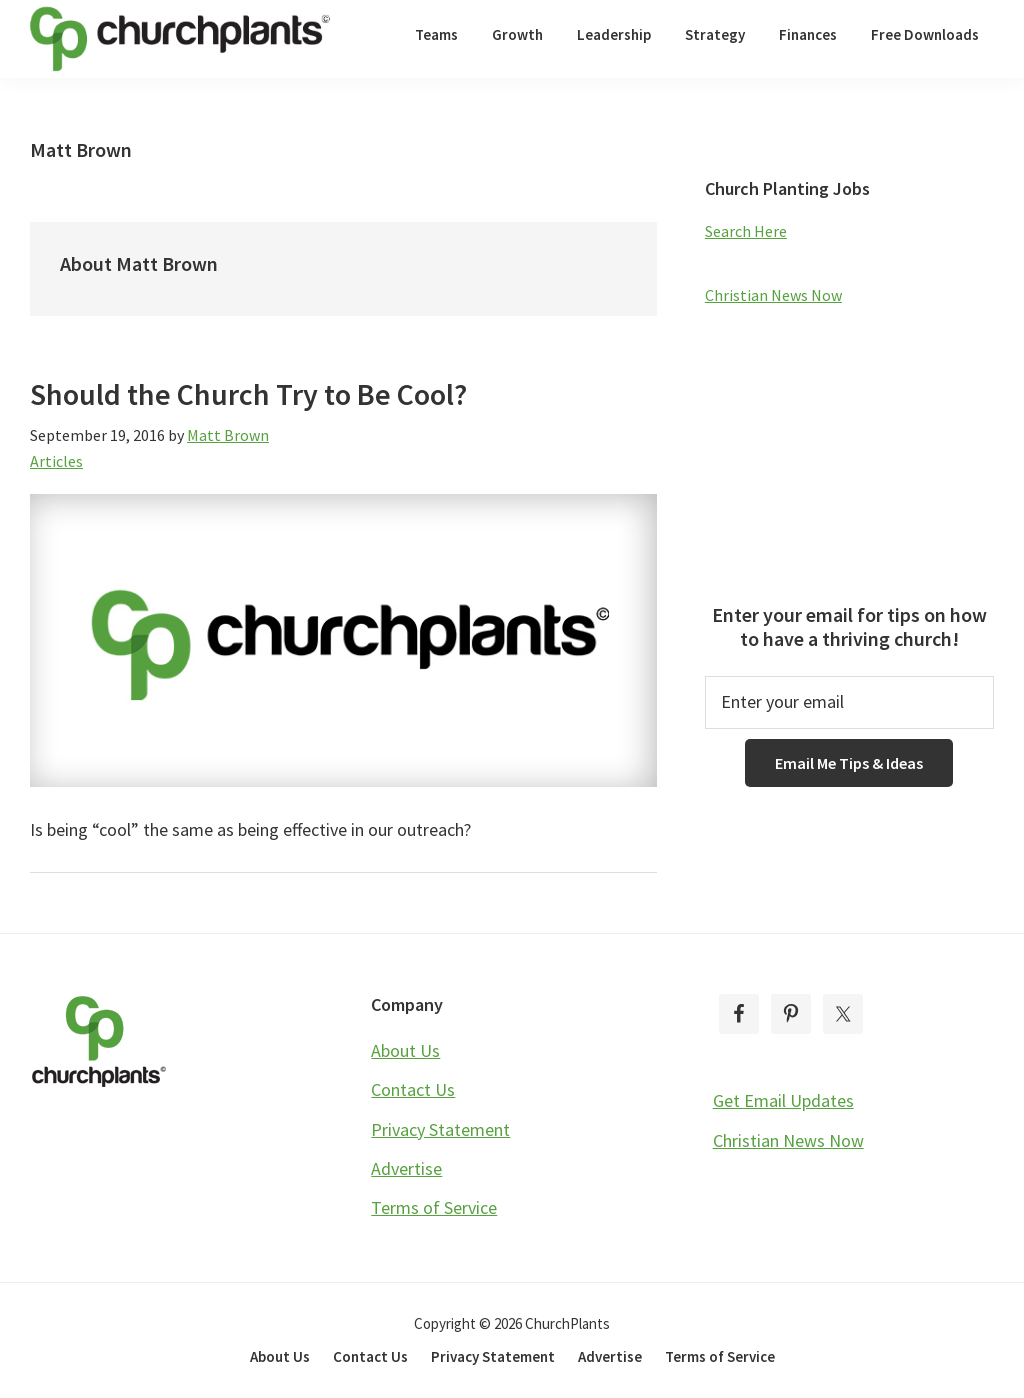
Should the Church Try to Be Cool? (248, 394)
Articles (56, 461)
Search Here (746, 231)
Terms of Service (434, 1207)
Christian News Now (773, 295)
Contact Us (413, 1089)
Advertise (406, 1168)
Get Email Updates (783, 1100)
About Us (405, 1050)
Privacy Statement (440, 1129)
